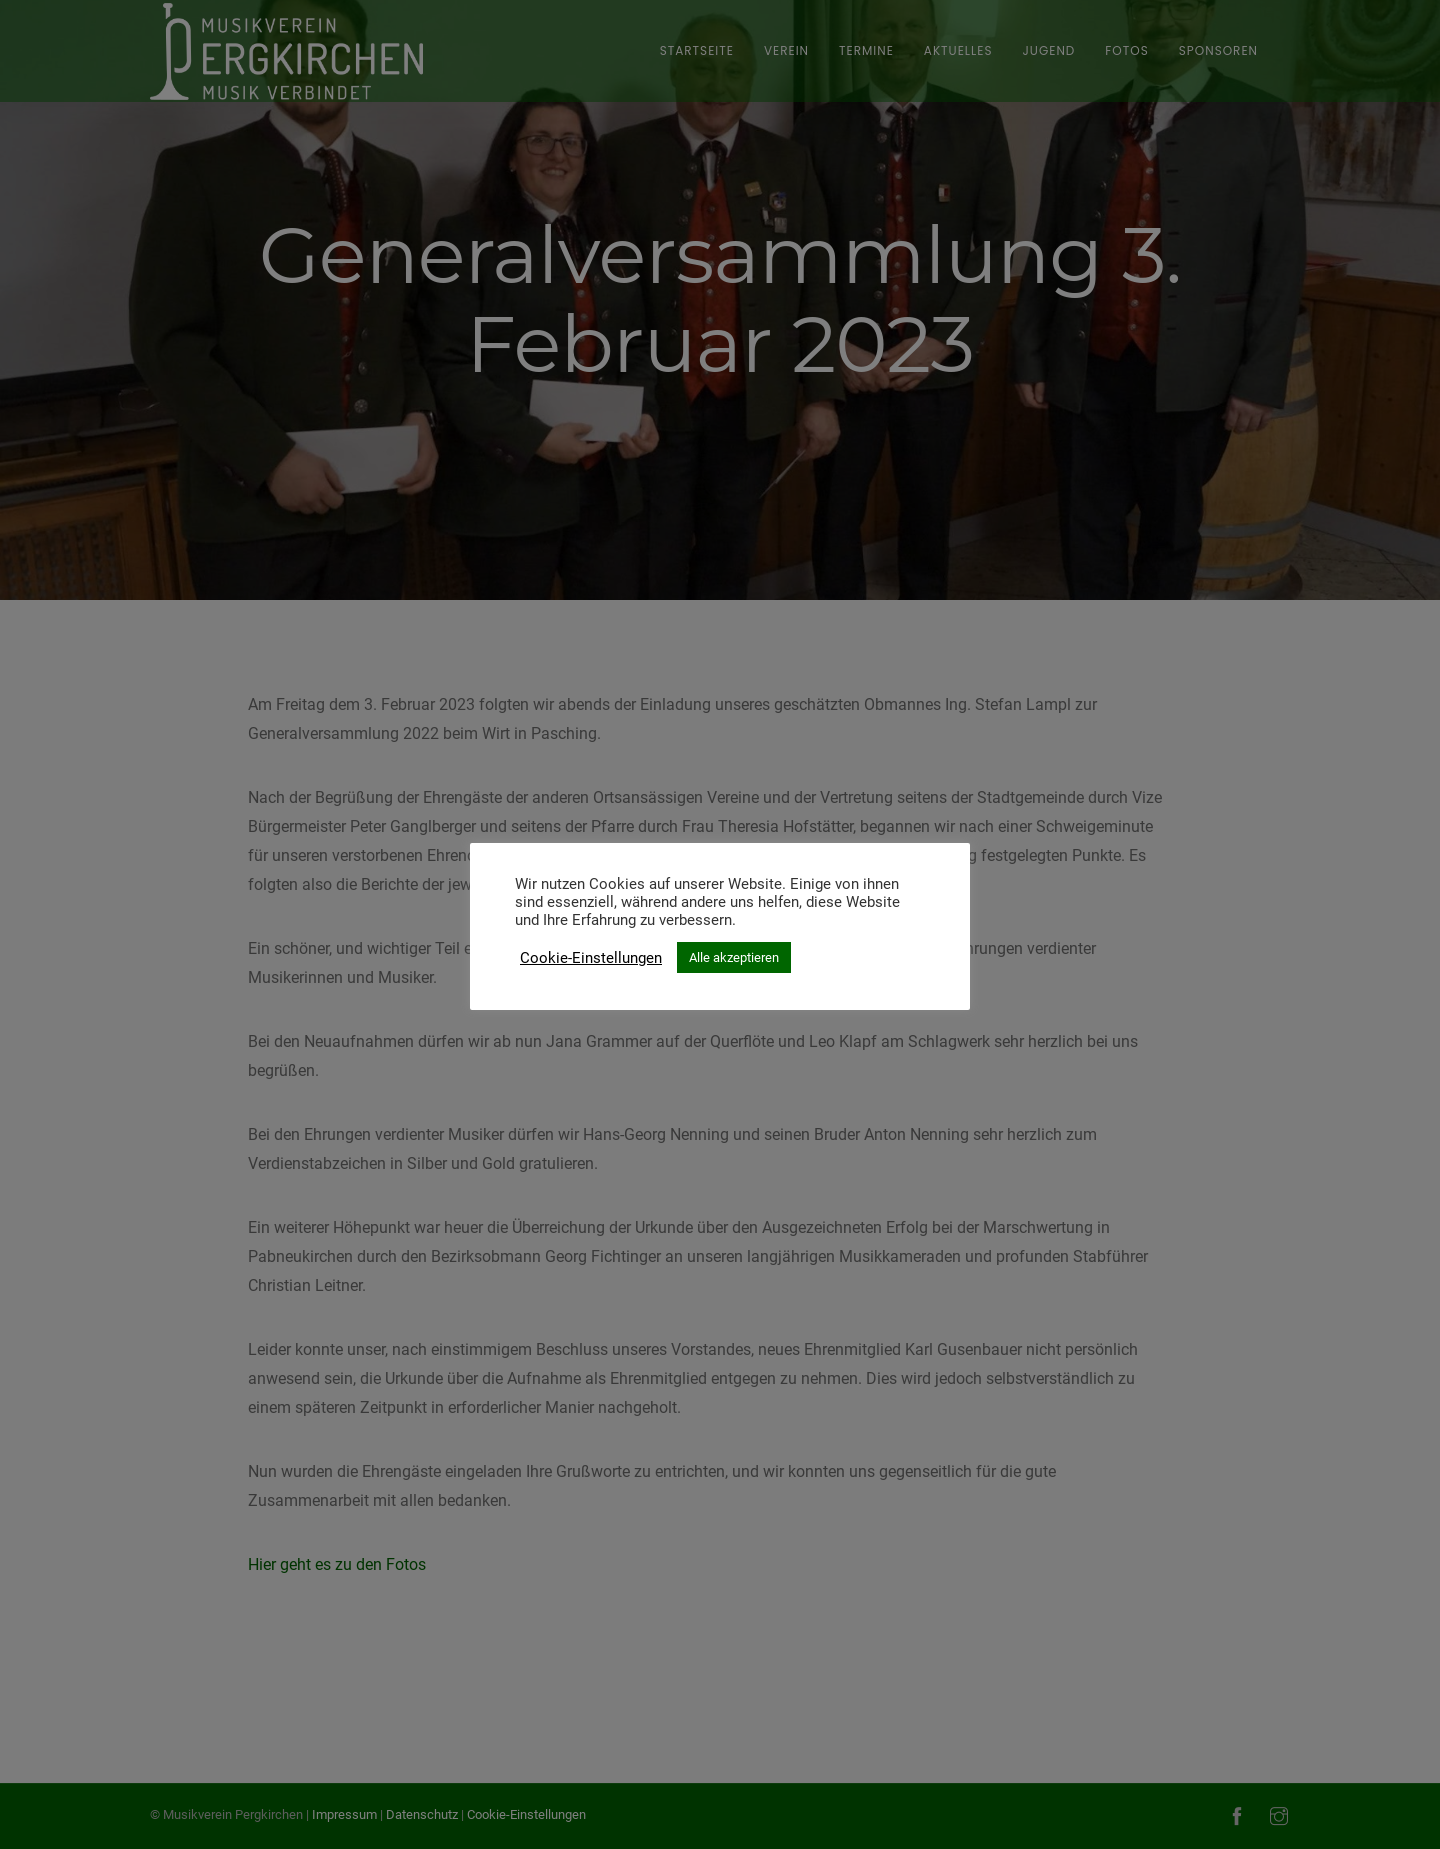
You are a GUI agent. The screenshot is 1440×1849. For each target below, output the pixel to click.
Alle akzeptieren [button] (734, 957)
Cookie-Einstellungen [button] (591, 958)
